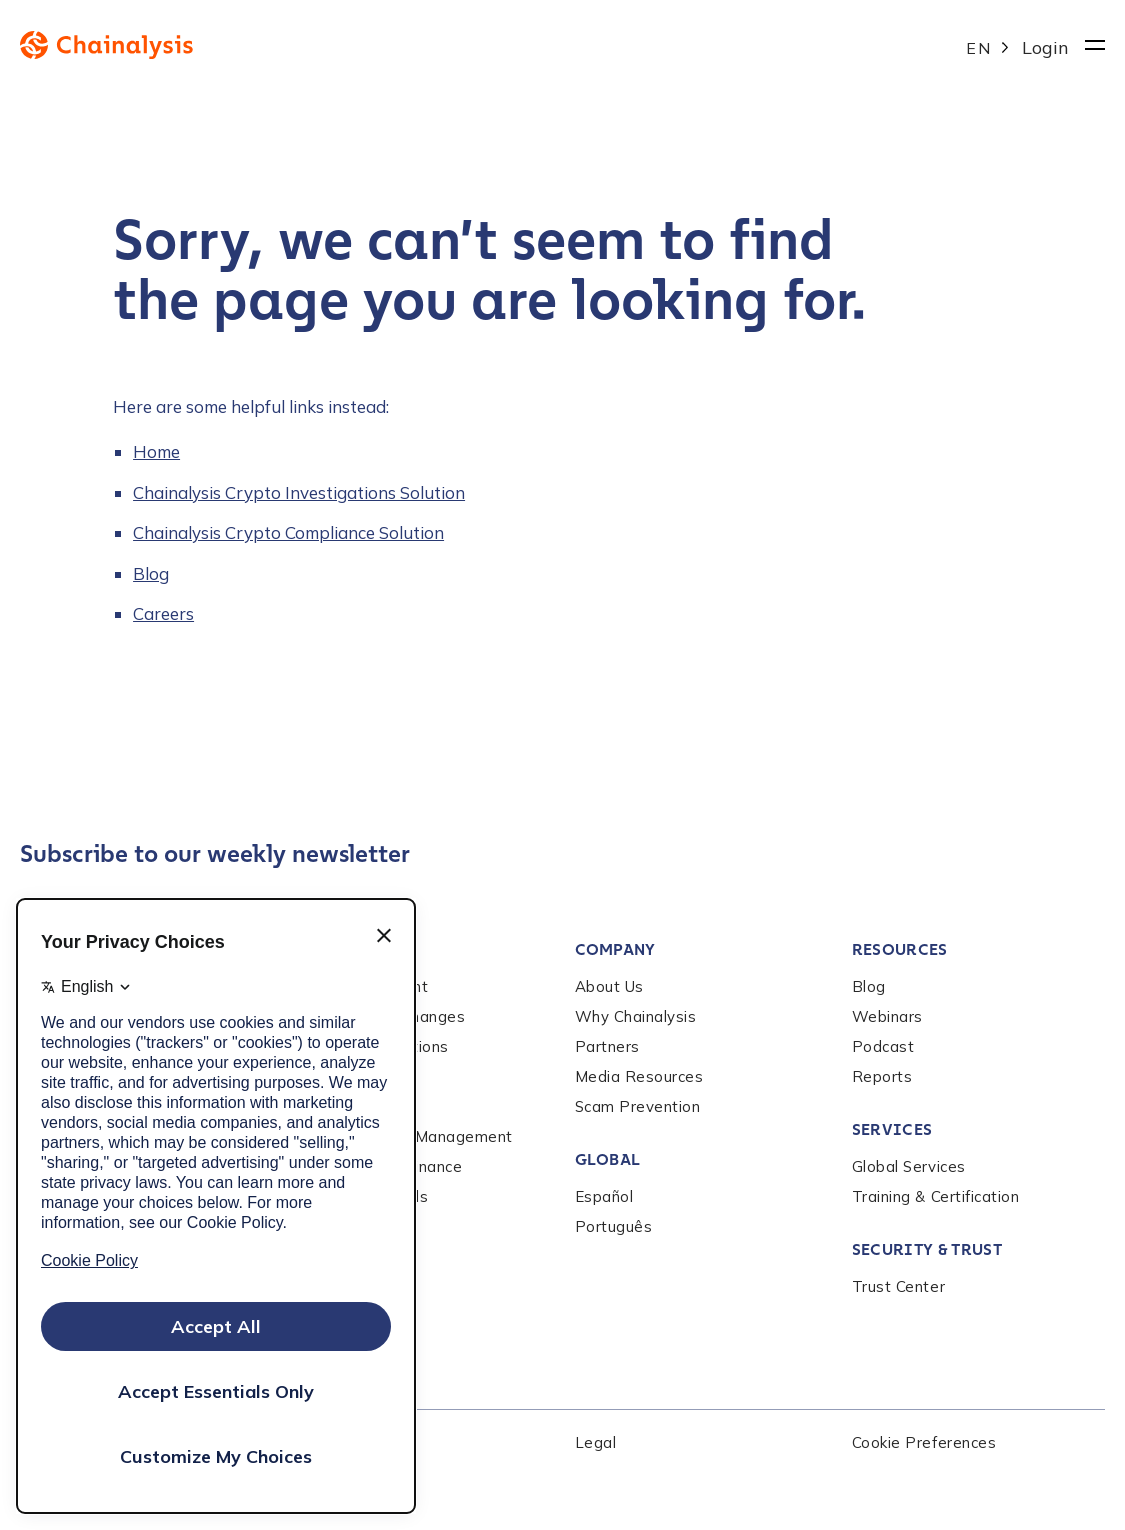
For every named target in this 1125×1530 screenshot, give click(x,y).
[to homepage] (493, 45)
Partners (607, 1046)
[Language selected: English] (989, 45)
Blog (151, 573)
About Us (609, 986)
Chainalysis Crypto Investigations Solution (299, 492)
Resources (900, 949)
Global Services (909, 1166)
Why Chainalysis (636, 1016)
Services (892, 1129)
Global (608, 1159)
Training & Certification (936, 1196)
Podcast (883, 1046)
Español (604, 1196)
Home (156, 451)
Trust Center (898, 1286)
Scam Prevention (638, 1106)
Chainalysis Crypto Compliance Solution (288, 532)
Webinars (887, 1016)
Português (614, 1226)
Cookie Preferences (924, 1442)
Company (615, 949)
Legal (596, 1442)
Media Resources (639, 1076)
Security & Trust (927, 1249)
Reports (882, 1076)
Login (1045, 47)
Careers (163, 613)
